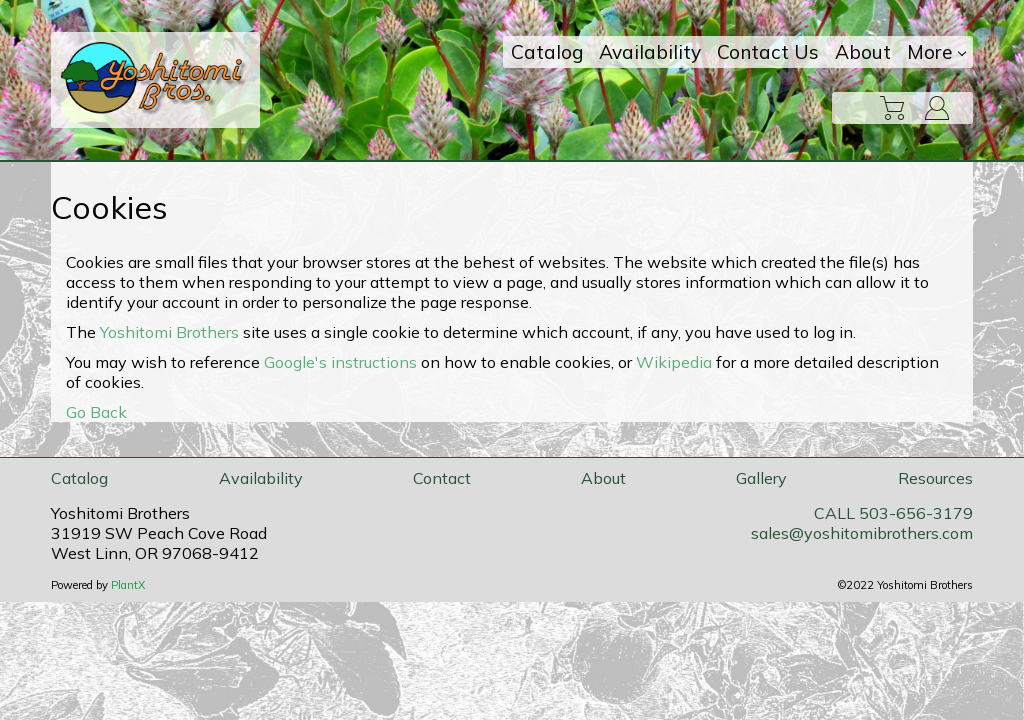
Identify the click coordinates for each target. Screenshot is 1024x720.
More (936, 52)
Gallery (761, 478)
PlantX (128, 585)
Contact (442, 478)
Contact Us (768, 52)
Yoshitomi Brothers (169, 332)
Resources (935, 478)
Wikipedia (674, 362)
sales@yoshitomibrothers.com (862, 533)
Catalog (547, 52)
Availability (650, 52)
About (863, 52)
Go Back (96, 412)
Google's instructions (340, 362)
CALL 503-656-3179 (893, 513)
